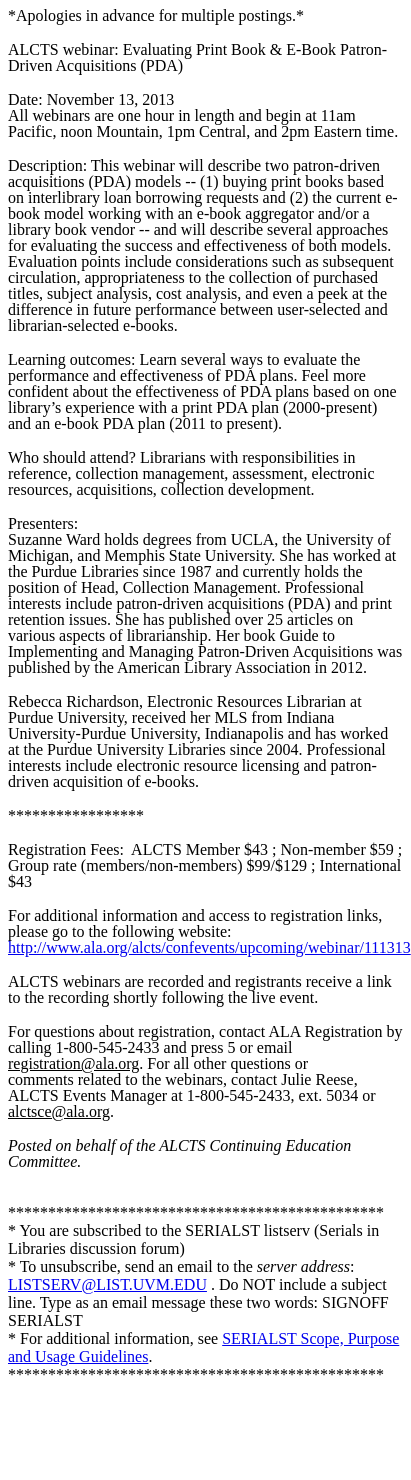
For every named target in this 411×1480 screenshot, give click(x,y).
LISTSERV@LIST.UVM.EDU (107, 1284)
